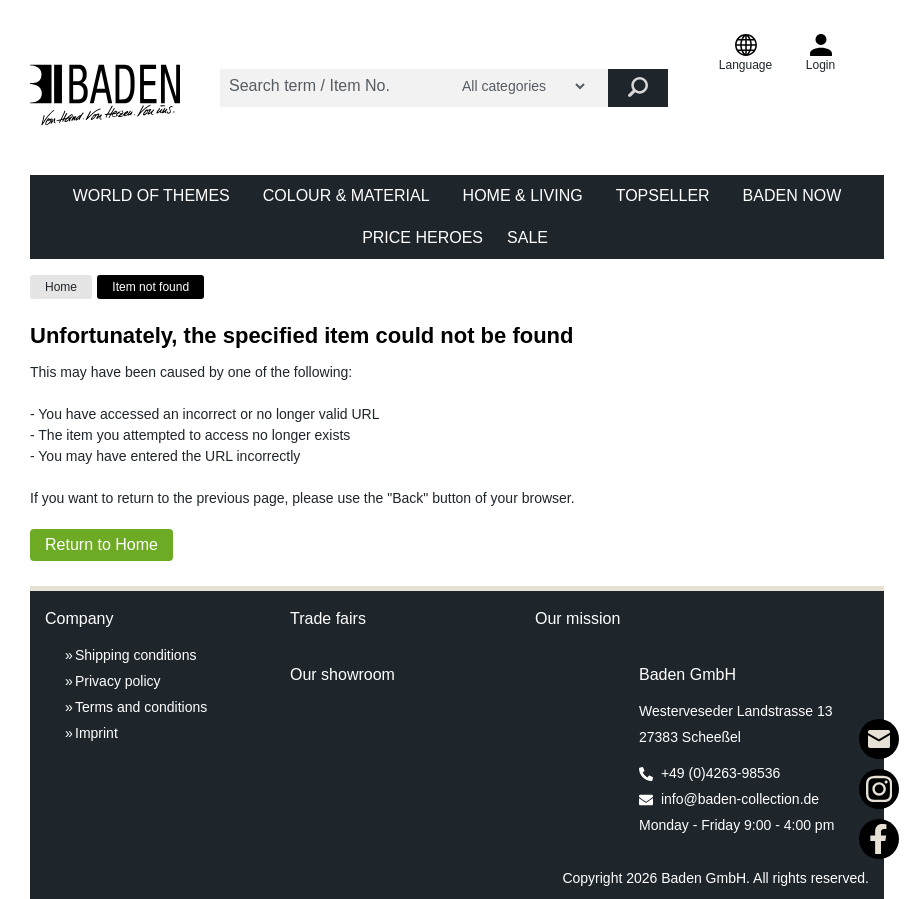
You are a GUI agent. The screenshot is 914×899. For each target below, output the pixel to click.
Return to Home (101, 544)
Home (61, 287)
